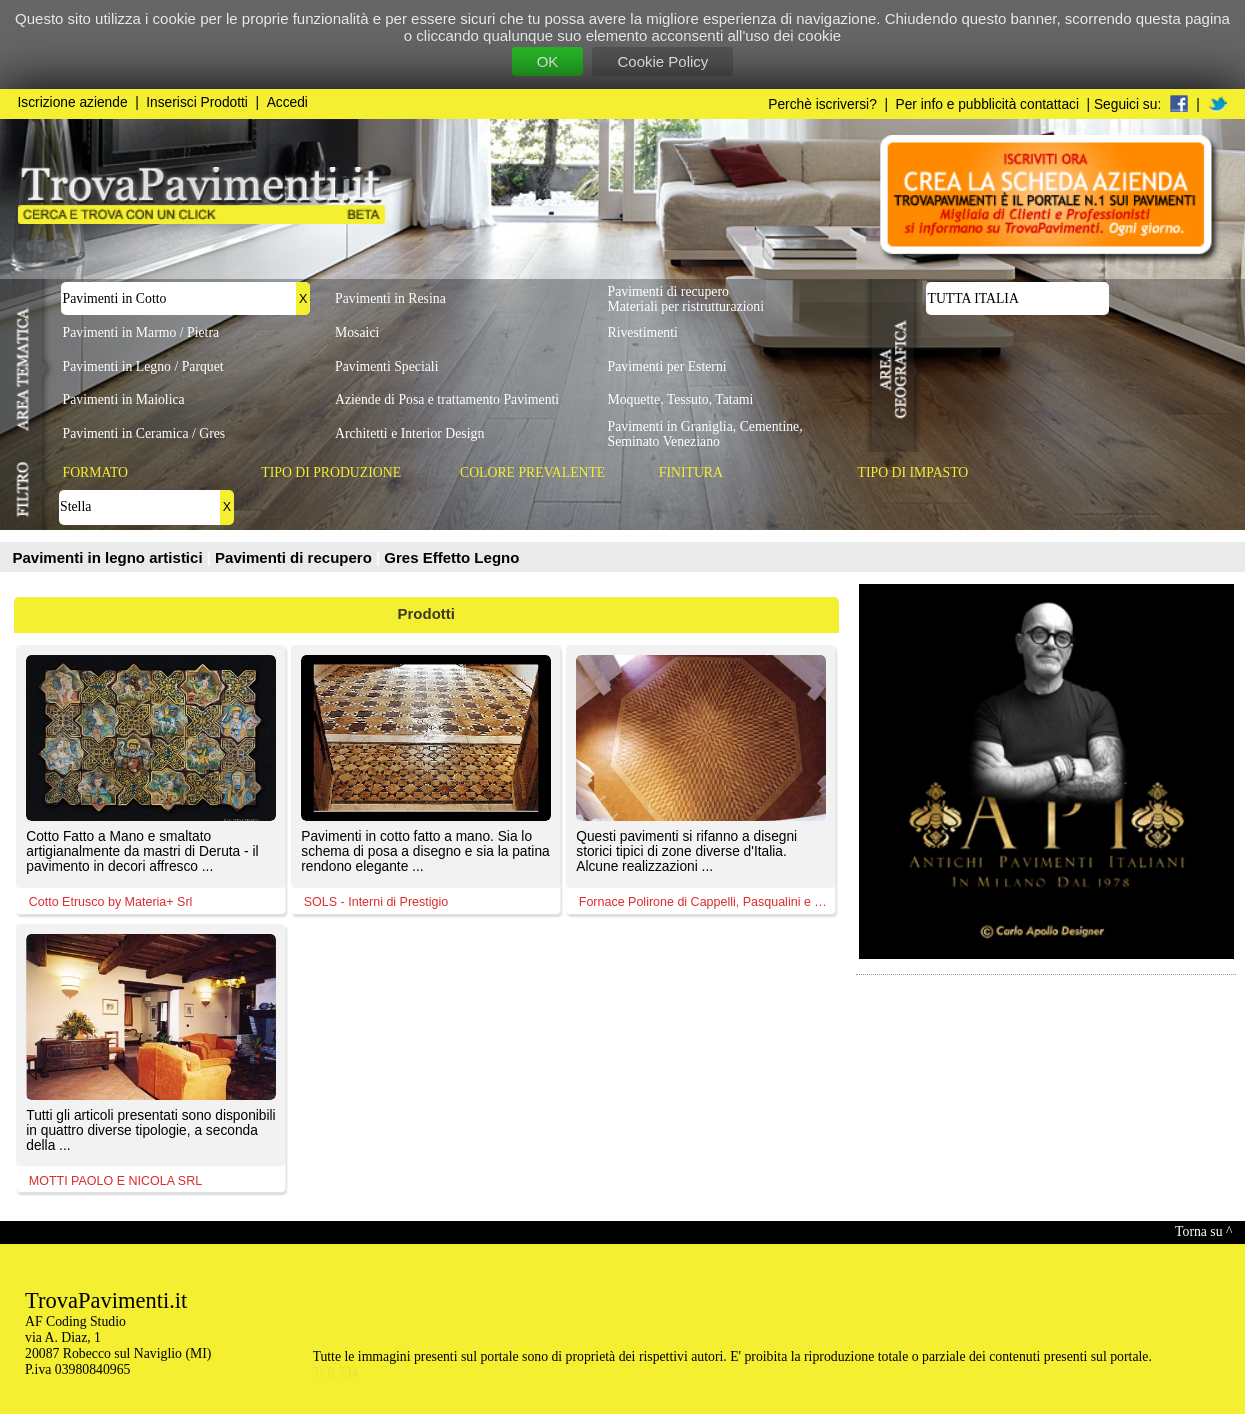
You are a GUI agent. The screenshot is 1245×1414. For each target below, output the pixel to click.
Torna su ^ (1203, 1231)
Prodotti (427, 613)
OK (548, 61)
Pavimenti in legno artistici (110, 557)
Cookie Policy (662, 61)
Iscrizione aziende (73, 102)
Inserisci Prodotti (197, 102)
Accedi (287, 102)
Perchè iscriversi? (822, 104)
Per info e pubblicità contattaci (987, 104)
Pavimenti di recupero (295, 557)
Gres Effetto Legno (451, 557)
